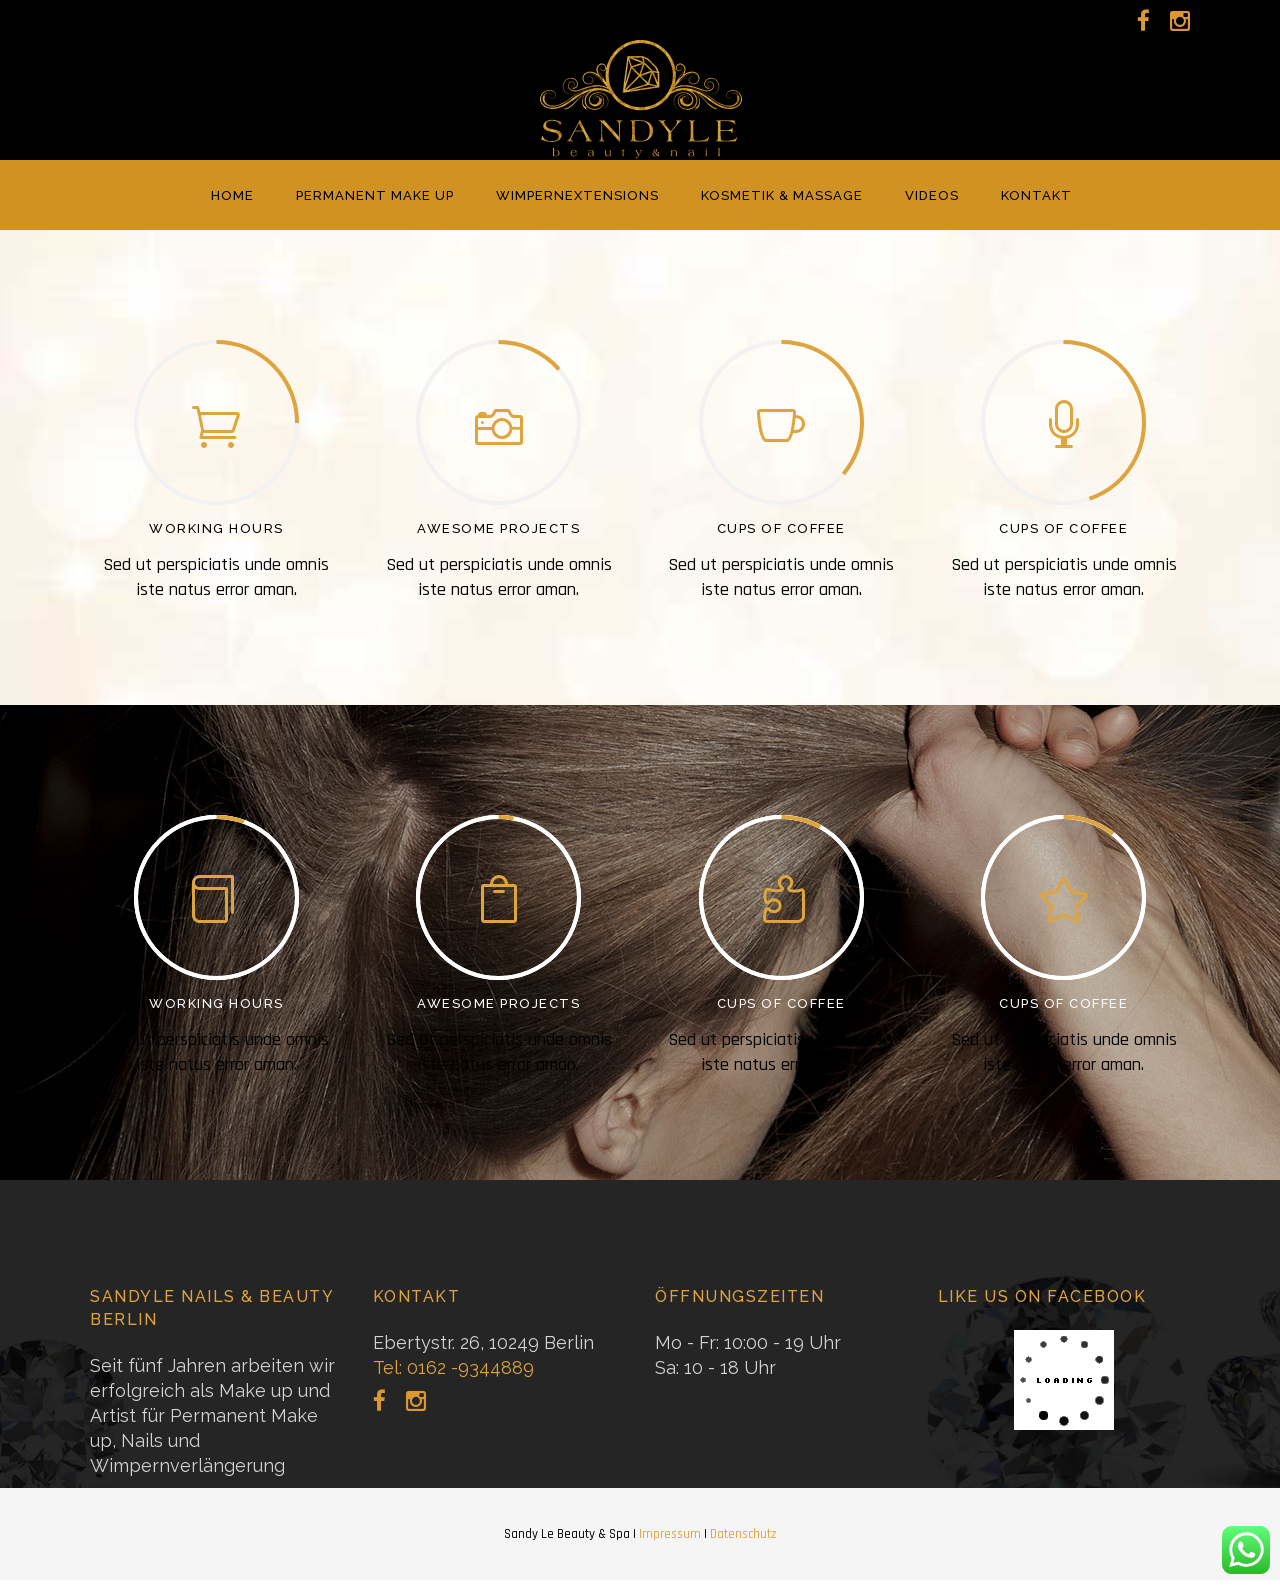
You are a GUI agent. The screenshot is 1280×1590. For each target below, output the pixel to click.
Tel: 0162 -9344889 (453, 1367)
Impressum (670, 1534)
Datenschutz (743, 1534)
